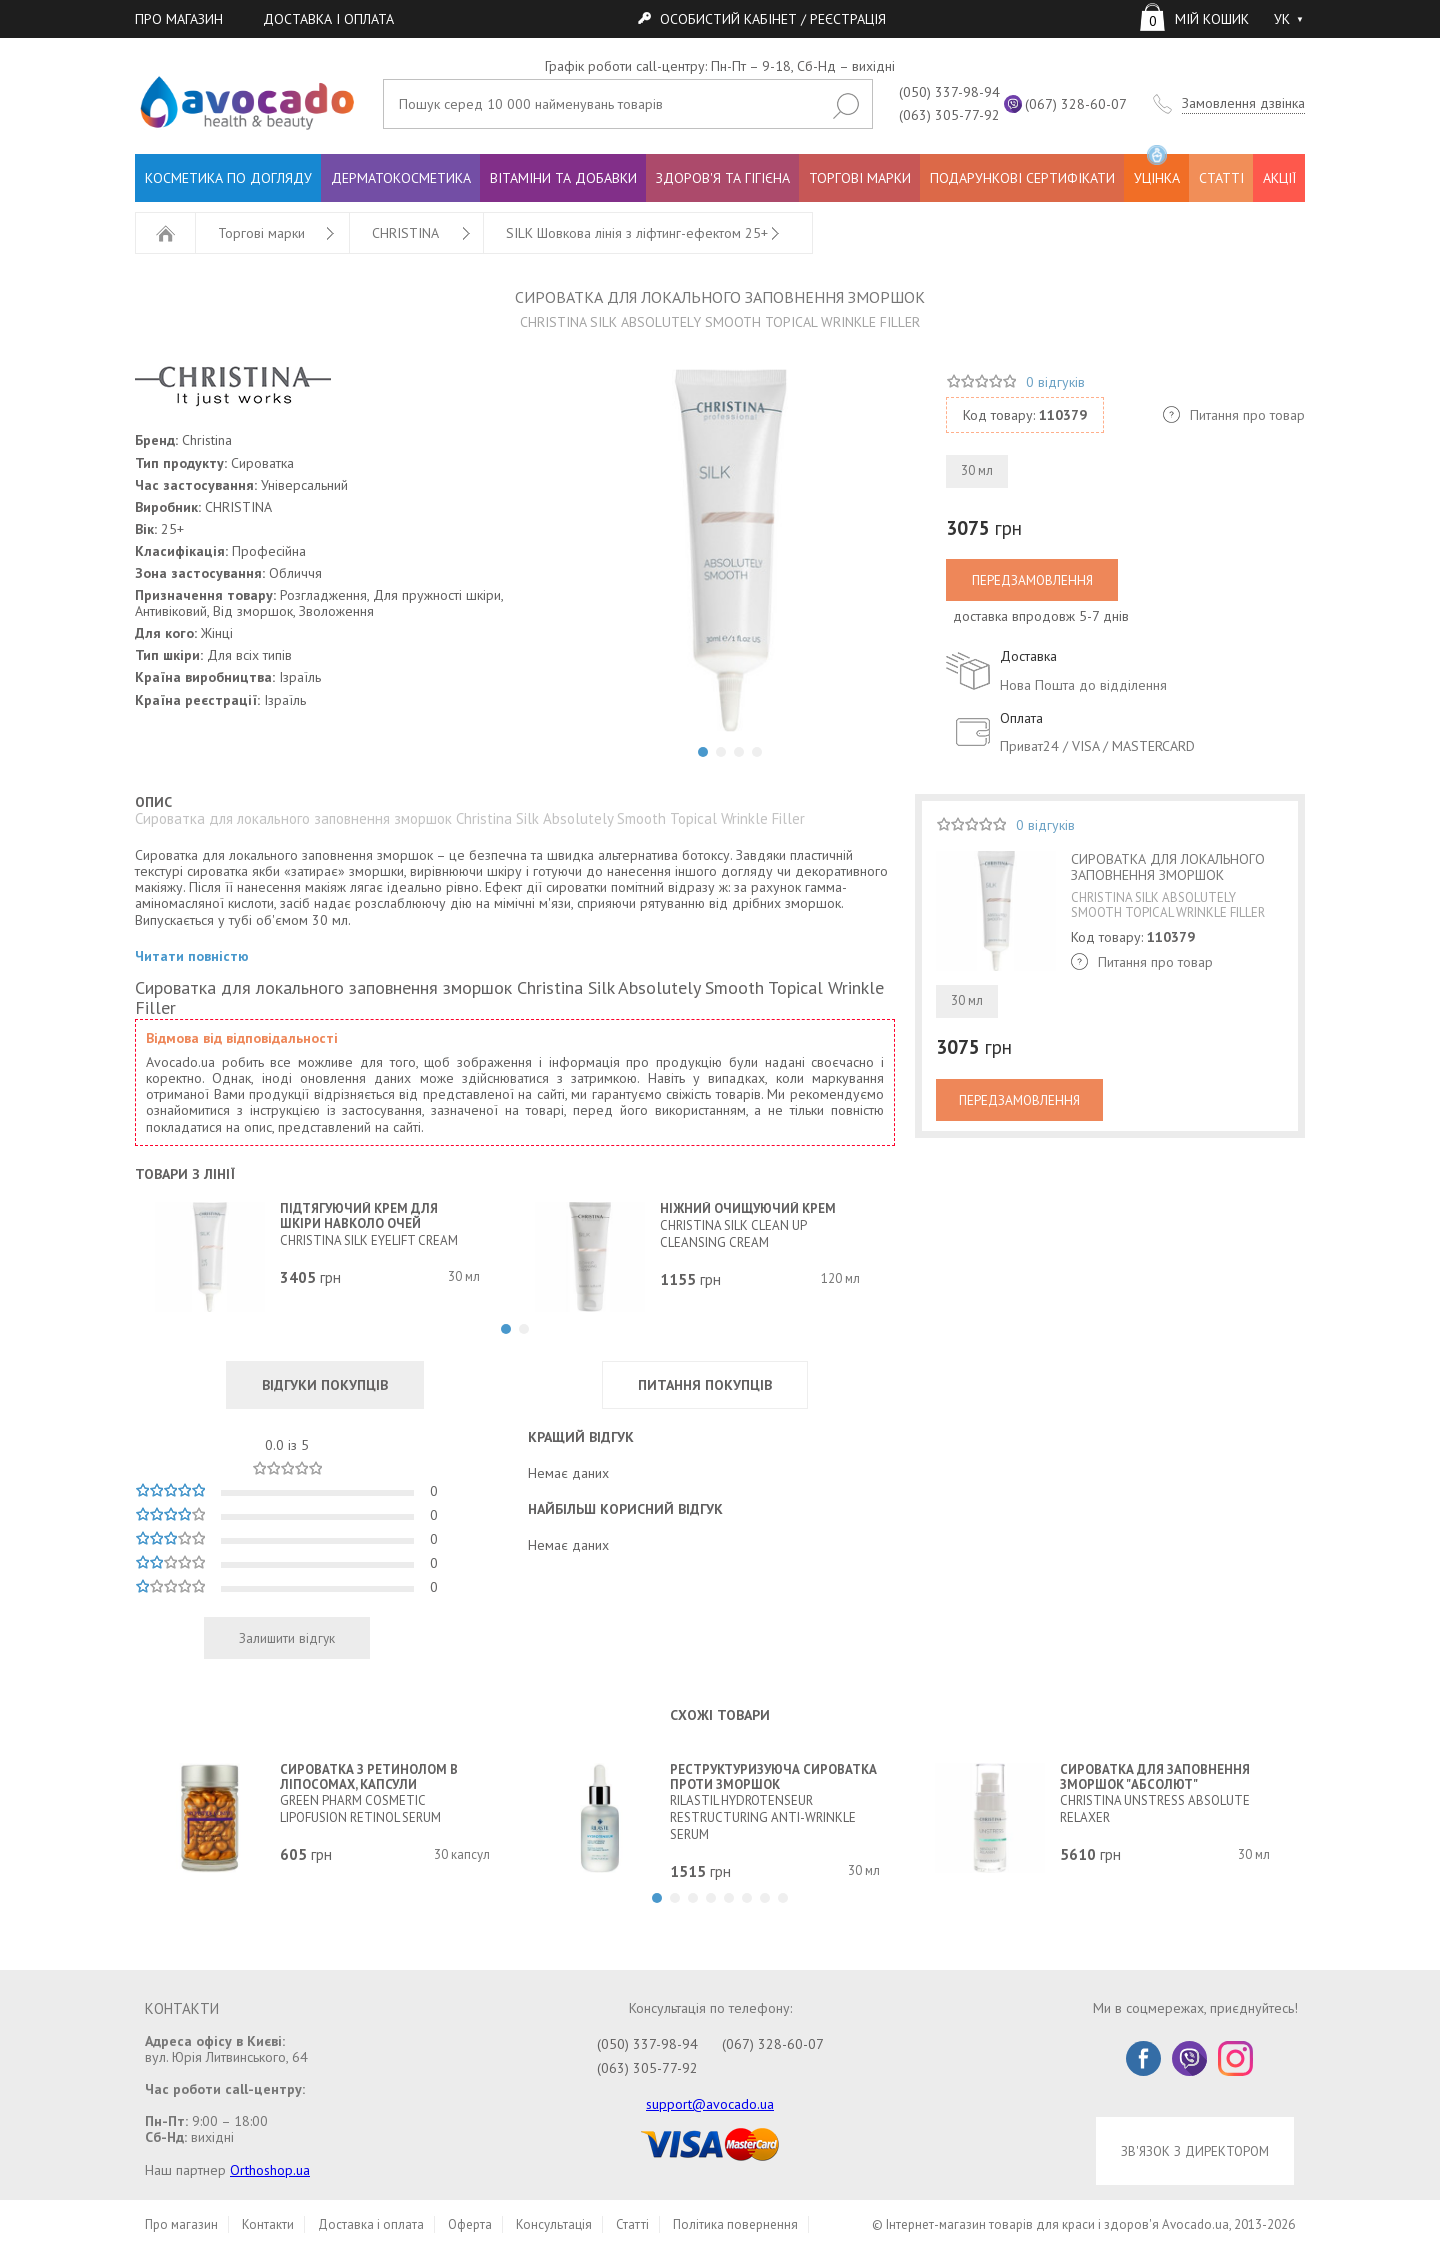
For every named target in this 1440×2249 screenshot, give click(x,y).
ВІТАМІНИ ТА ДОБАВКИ (563, 178)
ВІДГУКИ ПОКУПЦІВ (325, 1385)
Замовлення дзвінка (1243, 103)
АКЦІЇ (1279, 178)
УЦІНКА (1157, 170)
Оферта (470, 2224)
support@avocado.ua (710, 2104)
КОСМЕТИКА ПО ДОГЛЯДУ (228, 178)
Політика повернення (735, 2224)
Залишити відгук (287, 1638)
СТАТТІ (1221, 178)
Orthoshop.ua (270, 2170)
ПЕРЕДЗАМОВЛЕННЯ (1032, 580)
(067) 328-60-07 (1076, 104)
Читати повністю (192, 956)
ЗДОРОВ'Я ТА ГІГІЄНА (723, 178)
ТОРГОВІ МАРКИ (860, 178)
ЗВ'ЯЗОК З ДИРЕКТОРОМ (1195, 2151)
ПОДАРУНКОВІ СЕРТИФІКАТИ (1022, 178)
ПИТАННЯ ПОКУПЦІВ (705, 1385)
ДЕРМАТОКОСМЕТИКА (401, 178)
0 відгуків (1055, 382)
